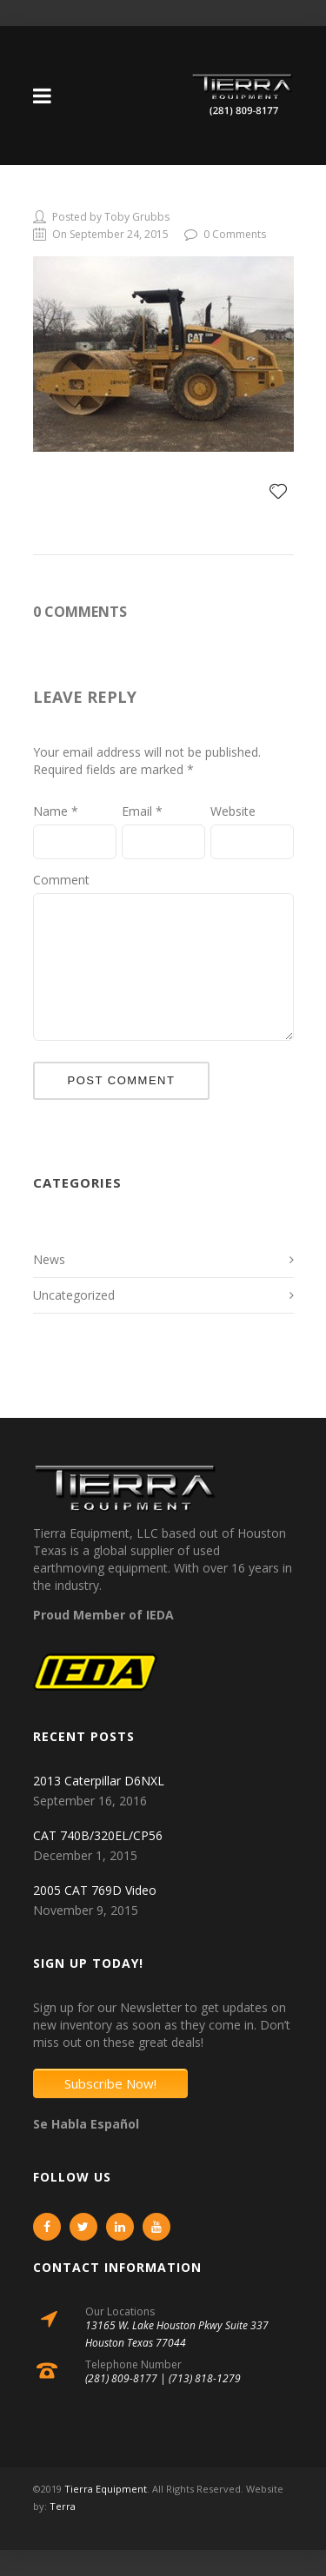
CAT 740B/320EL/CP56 (98, 1835)
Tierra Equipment (105, 2488)
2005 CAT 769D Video (94, 1890)
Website (233, 811)
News (49, 1259)
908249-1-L (78, 195)
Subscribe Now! (110, 2083)
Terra (63, 2506)
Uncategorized (74, 1295)
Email (142, 811)
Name (55, 811)
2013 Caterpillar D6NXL (98, 1780)
